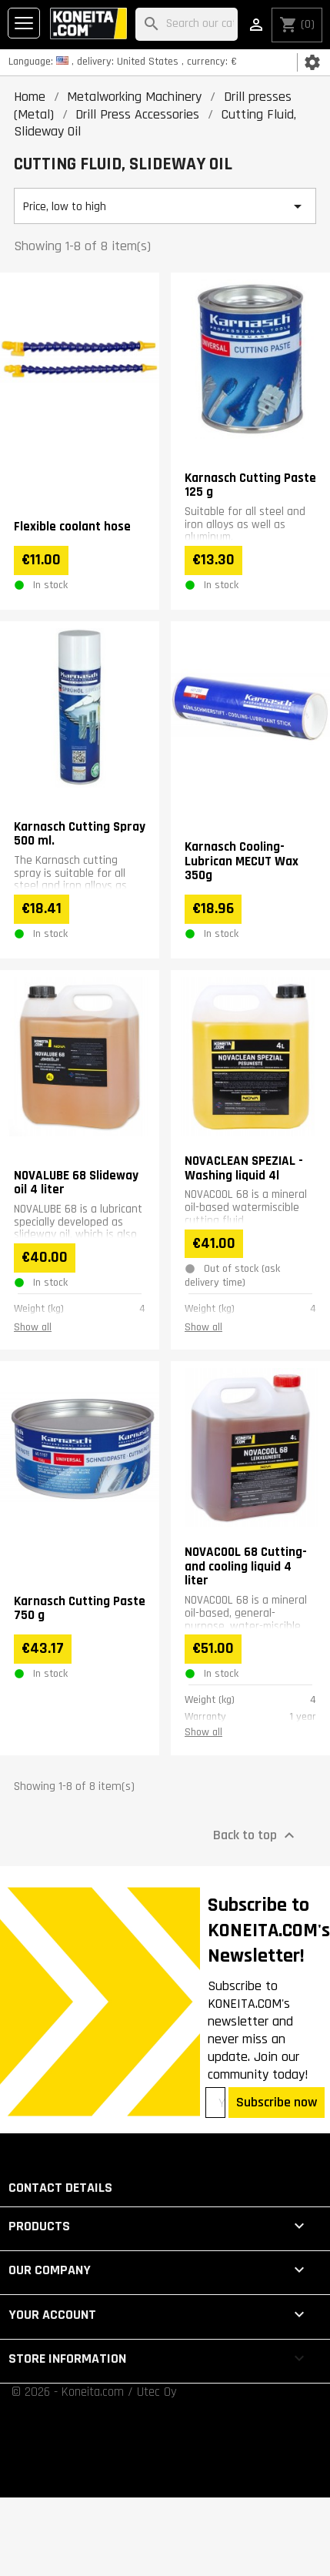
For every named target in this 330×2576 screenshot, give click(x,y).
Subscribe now (276, 2102)
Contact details (60, 2187)
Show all (33, 1327)
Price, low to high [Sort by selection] (165, 206)
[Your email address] (215, 2102)
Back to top (255, 1834)
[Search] (186, 24)
